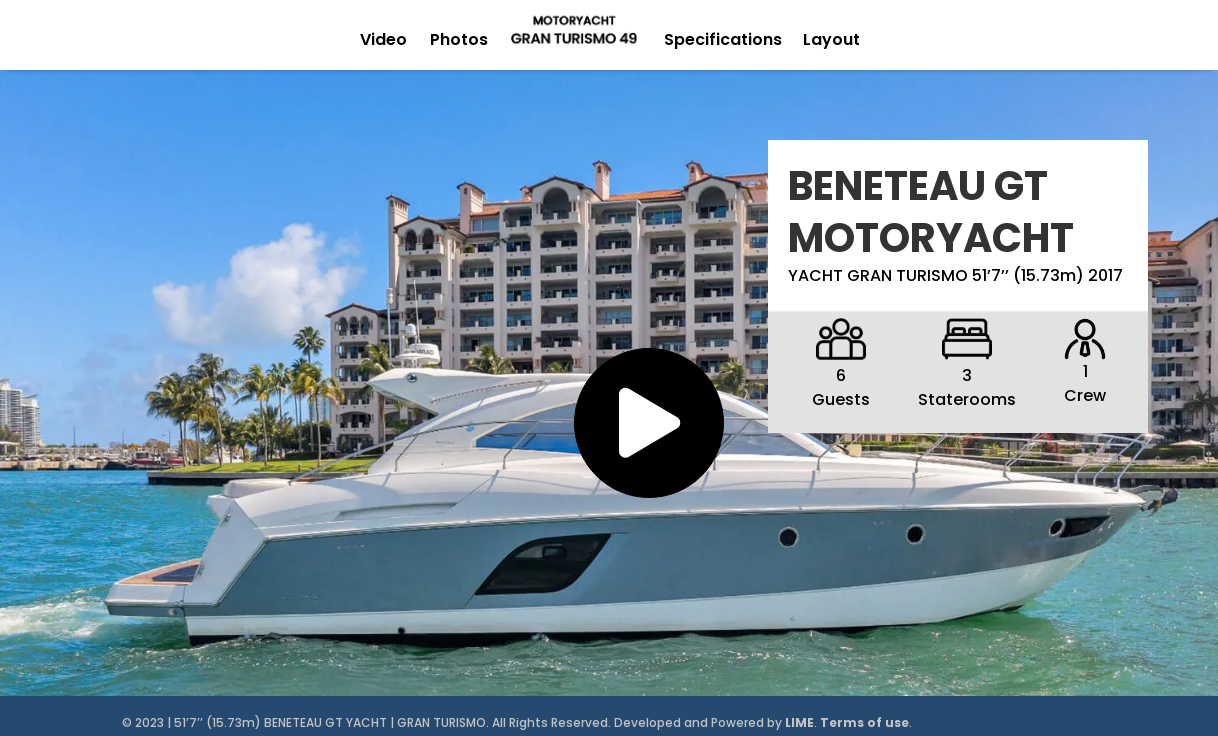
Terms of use (864, 722)
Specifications (723, 39)
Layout (831, 39)
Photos (459, 39)
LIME (799, 722)
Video (383, 39)
